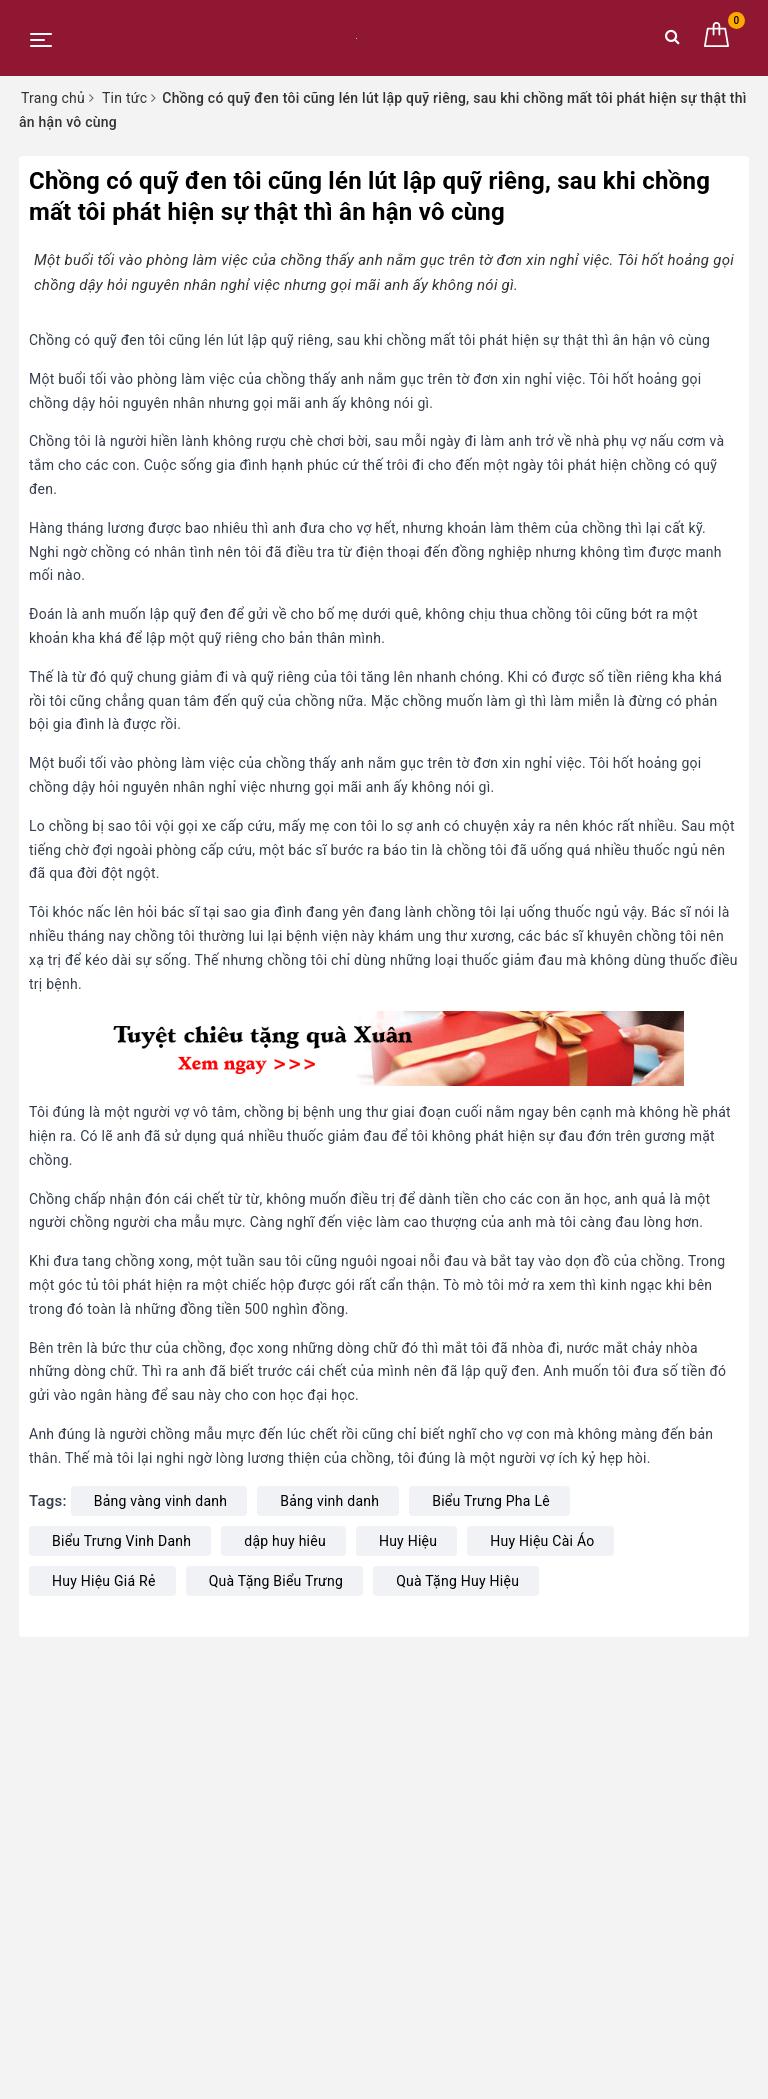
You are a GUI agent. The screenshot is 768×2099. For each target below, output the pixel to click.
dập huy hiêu (285, 1541)
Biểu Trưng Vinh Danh (121, 1541)
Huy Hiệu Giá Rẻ (104, 1581)
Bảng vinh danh (329, 1501)
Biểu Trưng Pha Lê (491, 1501)
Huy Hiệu (408, 1541)
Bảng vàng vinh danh (161, 1501)
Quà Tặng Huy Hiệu (457, 1581)
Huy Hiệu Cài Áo (542, 1541)
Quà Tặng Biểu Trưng (276, 1581)
